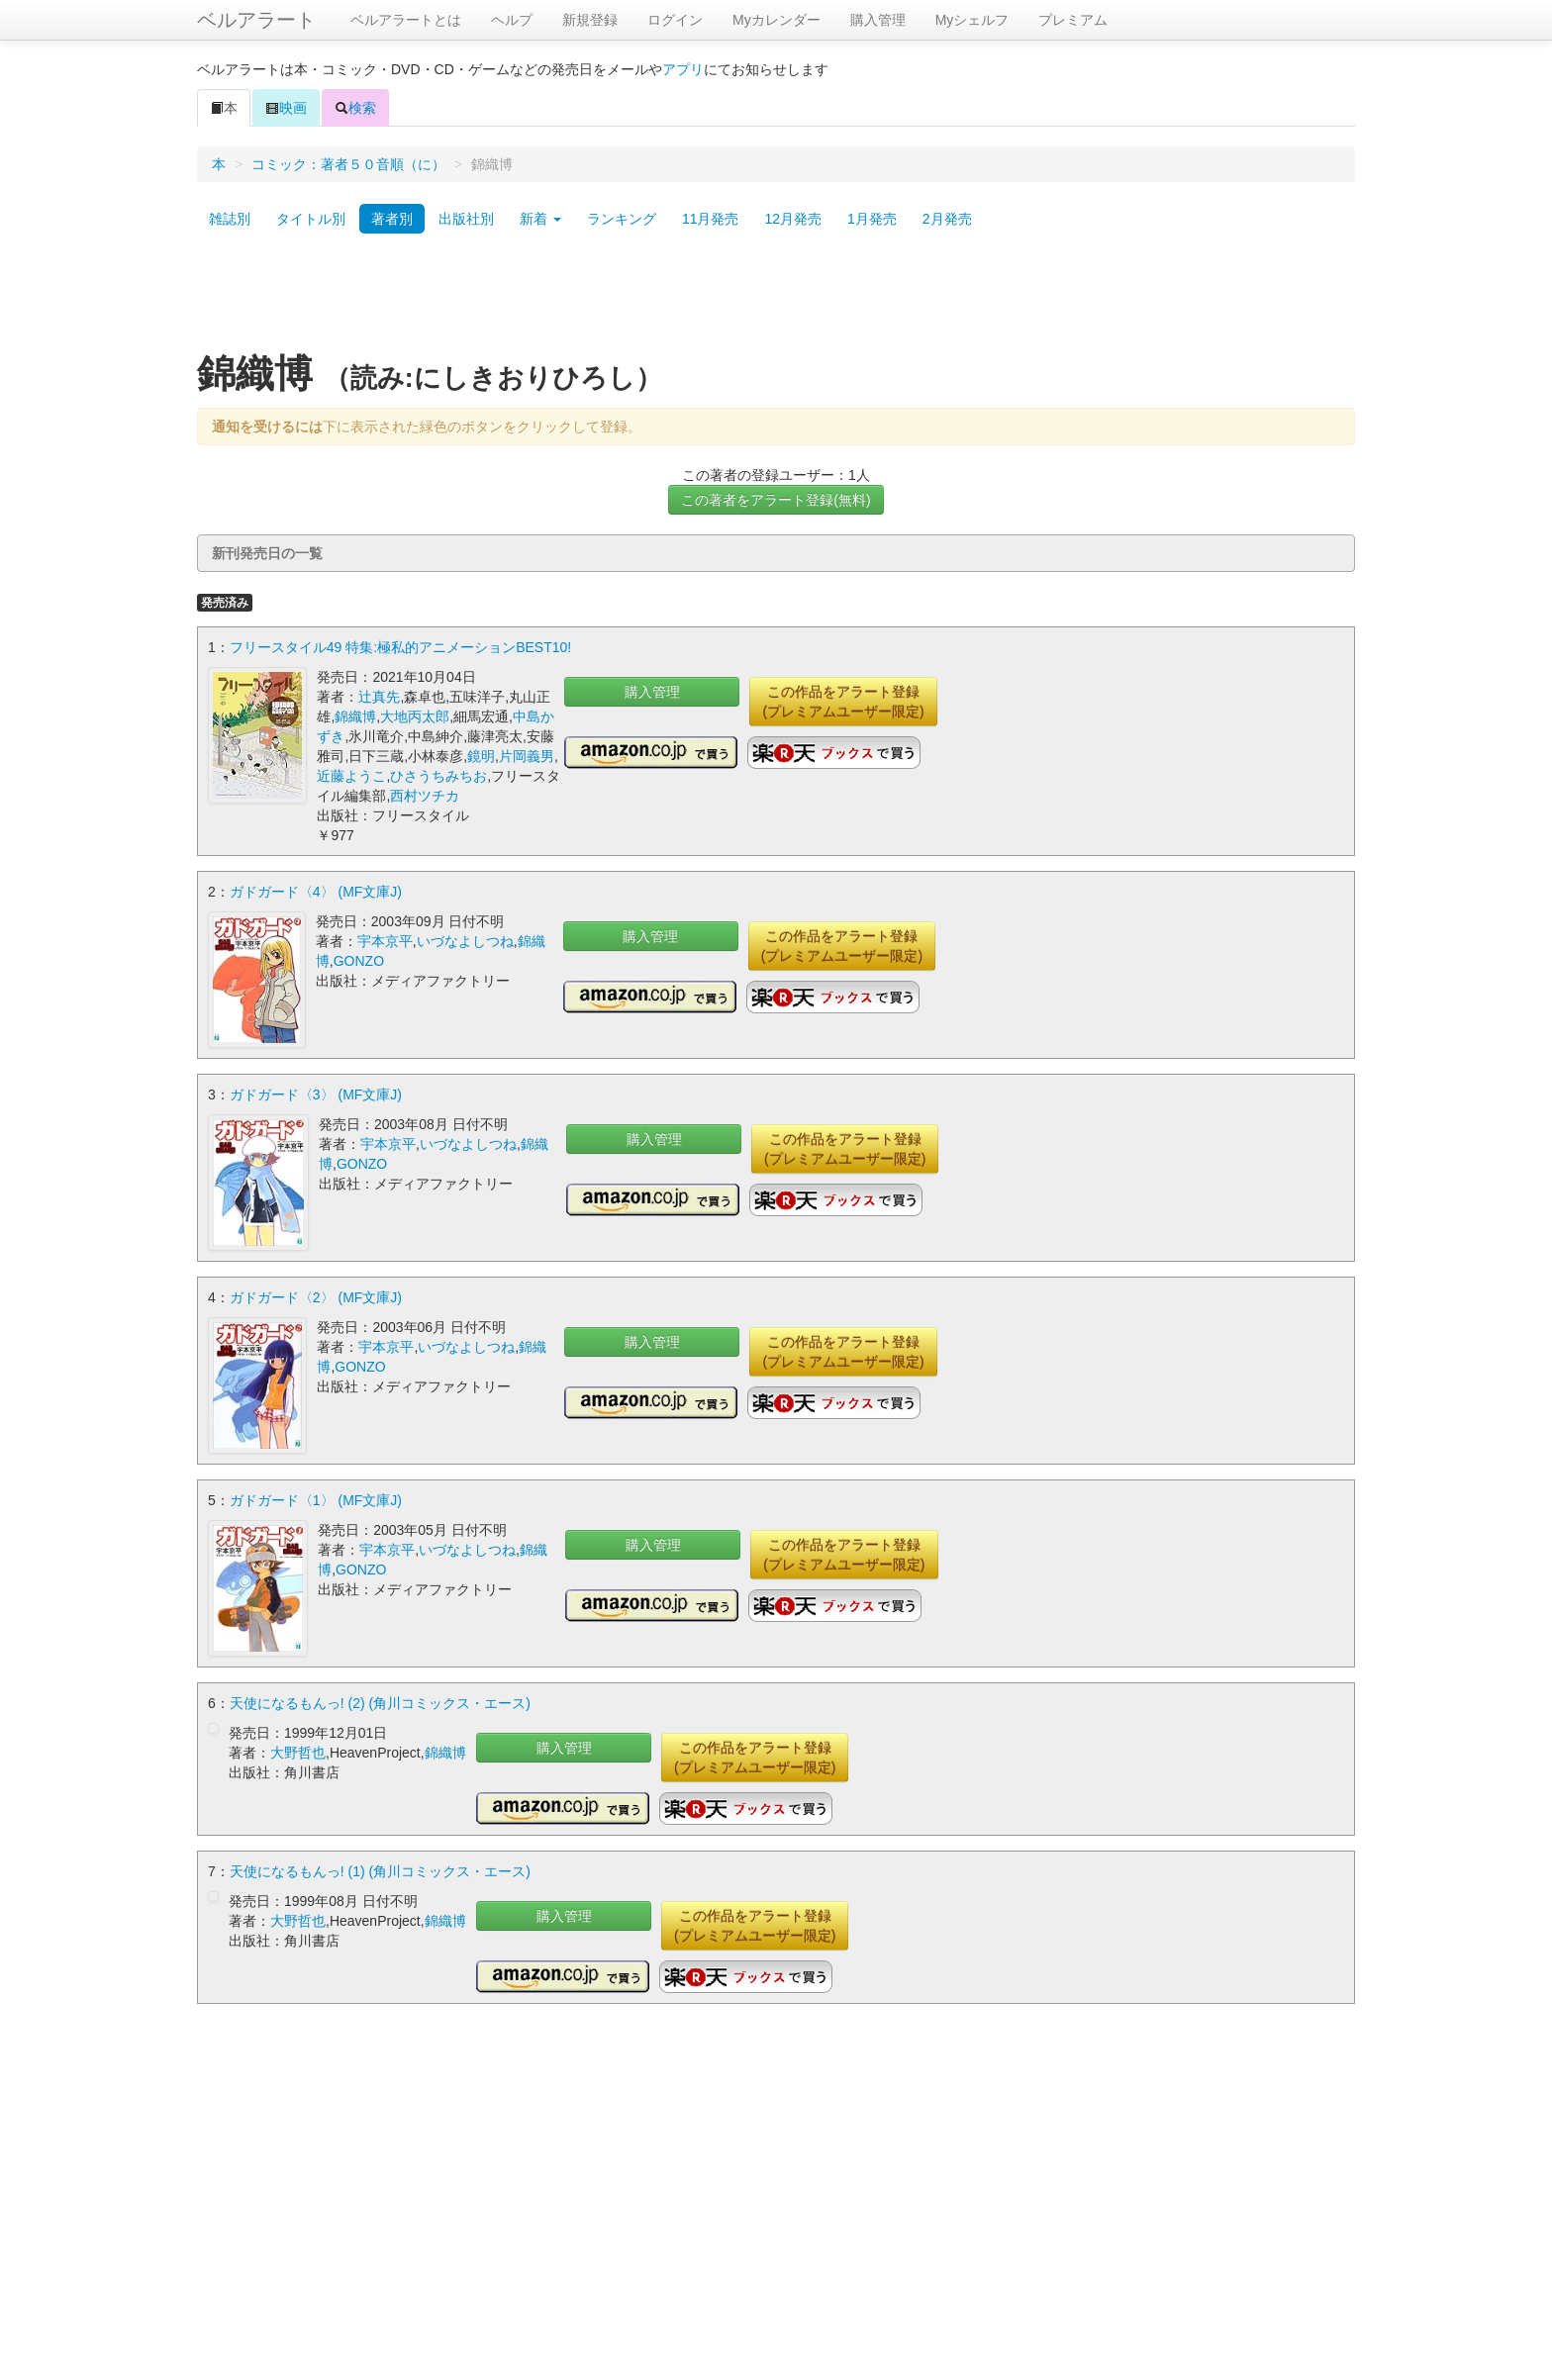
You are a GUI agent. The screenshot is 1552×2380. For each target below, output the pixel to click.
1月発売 (872, 219)
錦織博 (355, 716)
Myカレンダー (776, 20)
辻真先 (379, 697)
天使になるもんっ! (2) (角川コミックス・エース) (380, 1703)
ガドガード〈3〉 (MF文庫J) (316, 1094)
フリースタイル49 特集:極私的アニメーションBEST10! (400, 647)
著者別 (392, 219)
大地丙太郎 (414, 716)
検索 (355, 108)
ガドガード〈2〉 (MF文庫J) (316, 1297)
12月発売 (793, 219)
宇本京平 (385, 941)
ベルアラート (256, 20)
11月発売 (710, 219)
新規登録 (590, 20)
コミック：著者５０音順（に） (348, 164)
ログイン (675, 20)
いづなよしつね (465, 941)
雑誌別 (229, 219)
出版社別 (466, 219)
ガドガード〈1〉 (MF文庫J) (316, 1500)
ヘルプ (512, 20)
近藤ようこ (351, 776)
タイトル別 (310, 219)
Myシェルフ (972, 20)
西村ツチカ (424, 796)
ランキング (621, 219)
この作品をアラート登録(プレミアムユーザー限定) (842, 701)
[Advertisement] (776, 299)
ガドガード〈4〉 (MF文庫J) (316, 892)
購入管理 (878, 20)
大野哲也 (298, 1753)
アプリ (683, 69)
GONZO (359, 961)
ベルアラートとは (405, 20)
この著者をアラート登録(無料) (775, 500)
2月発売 (947, 219)
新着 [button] (540, 219)
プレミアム (1073, 20)
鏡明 (481, 756)
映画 (286, 108)
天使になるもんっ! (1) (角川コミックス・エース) (380, 1871)
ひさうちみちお (438, 776)
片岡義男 (526, 756)
